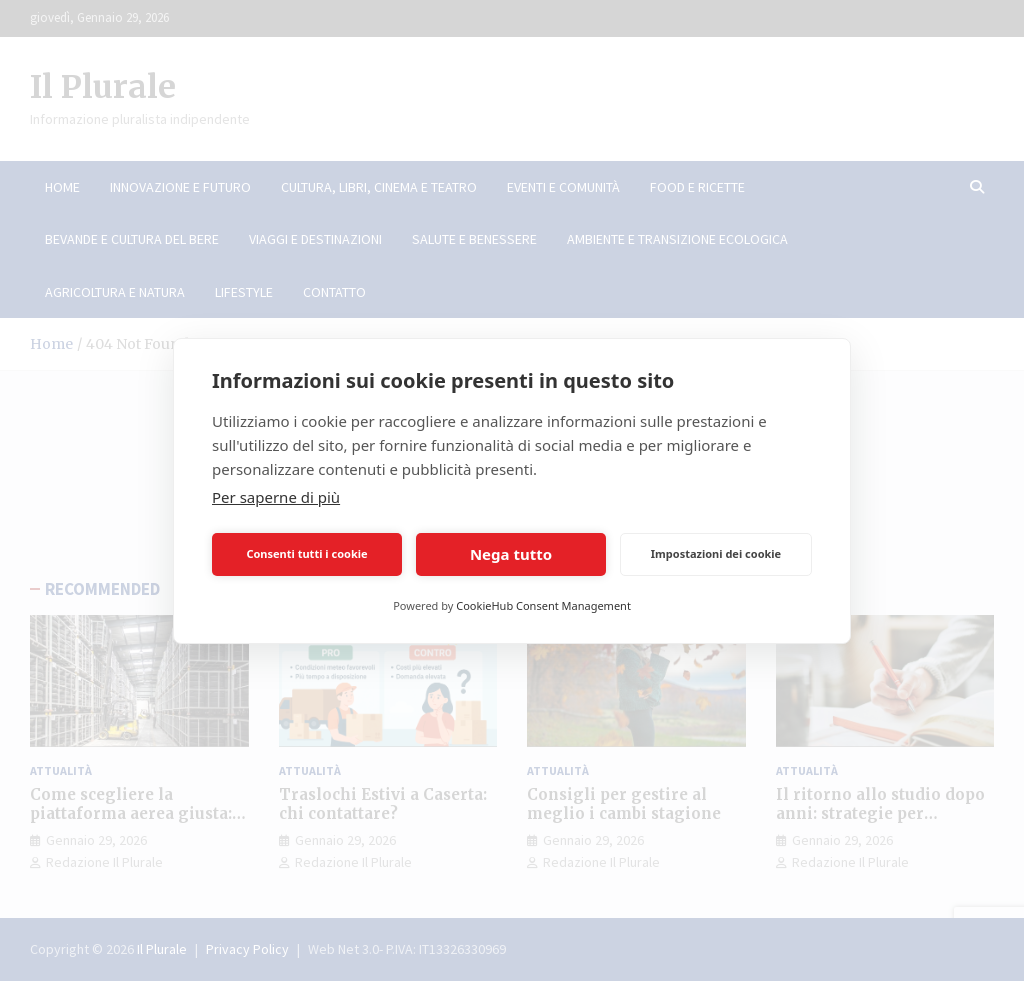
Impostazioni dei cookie (716, 553)
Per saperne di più (276, 497)
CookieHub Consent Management (543, 605)
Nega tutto (511, 554)
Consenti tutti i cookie (306, 553)
